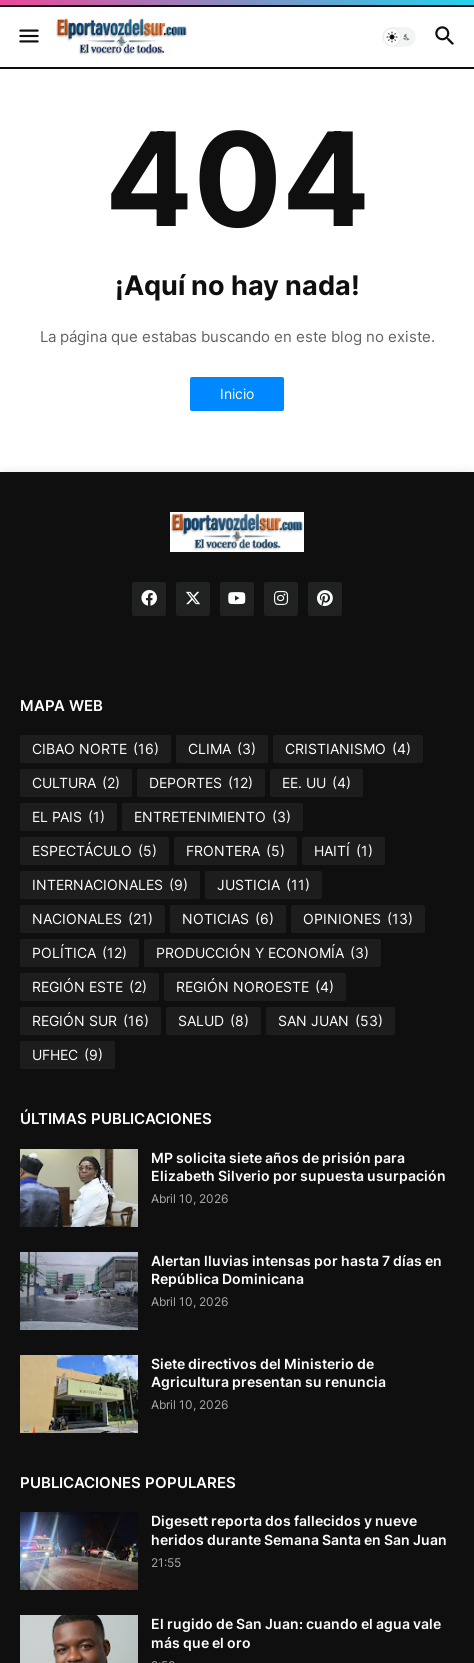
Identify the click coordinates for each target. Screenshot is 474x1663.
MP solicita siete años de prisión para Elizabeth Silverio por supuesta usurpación (298, 1166)
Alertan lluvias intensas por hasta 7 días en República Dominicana (296, 1269)
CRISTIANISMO (348, 749)
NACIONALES (92, 919)
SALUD (213, 1021)
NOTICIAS (228, 919)
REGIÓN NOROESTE (255, 987)
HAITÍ (343, 851)
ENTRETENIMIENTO (212, 817)
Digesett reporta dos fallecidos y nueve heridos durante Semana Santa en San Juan (299, 1529)
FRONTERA (235, 851)
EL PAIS (68, 817)
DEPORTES (201, 783)
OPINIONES (358, 919)
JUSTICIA (263, 885)
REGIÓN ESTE (89, 987)
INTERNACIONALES (110, 885)
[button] (27, 37)
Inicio (237, 393)
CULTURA (76, 783)
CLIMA (222, 749)
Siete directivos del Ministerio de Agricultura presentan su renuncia (268, 1372)
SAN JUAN (330, 1021)
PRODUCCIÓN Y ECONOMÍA (262, 953)
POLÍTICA (79, 953)
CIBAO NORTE (95, 749)
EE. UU (316, 783)
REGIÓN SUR (90, 1021)
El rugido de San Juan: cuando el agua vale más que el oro (296, 1632)
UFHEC (67, 1055)
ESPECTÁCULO (94, 851)
